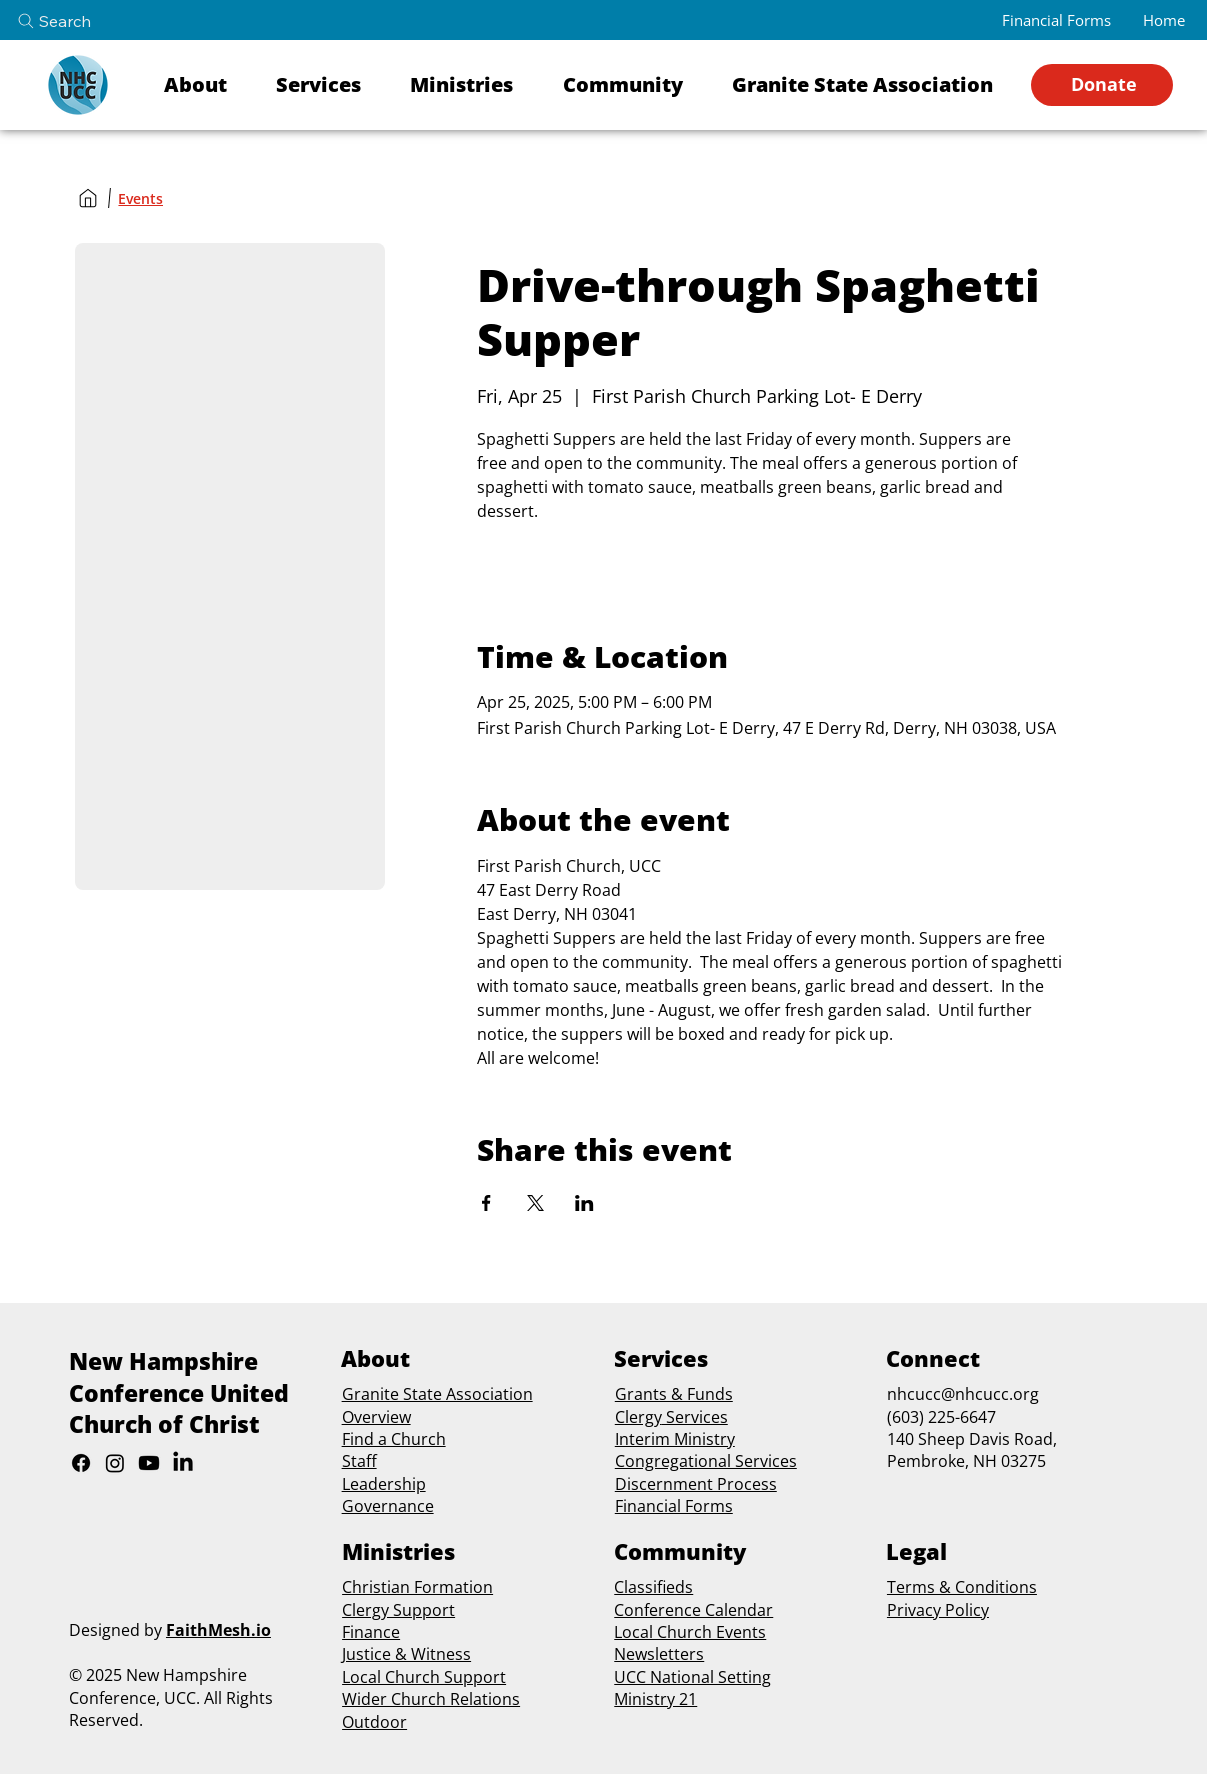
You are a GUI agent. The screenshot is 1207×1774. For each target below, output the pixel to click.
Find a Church (394, 1439)
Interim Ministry (675, 1439)
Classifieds (653, 1587)
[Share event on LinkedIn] (584, 1203)
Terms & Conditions (962, 1587)
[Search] (71, 21)
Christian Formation (417, 1587)
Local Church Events (690, 1632)
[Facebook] (81, 1463)
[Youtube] (149, 1463)
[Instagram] (115, 1463)
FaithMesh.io (218, 1630)
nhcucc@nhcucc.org (963, 1394)
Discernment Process (696, 1484)
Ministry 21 (655, 1699)
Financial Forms (674, 1506)
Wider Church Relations (431, 1699)
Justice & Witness (406, 1654)
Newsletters (659, 1654)
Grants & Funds (674, 1394)
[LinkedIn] (183, 1463)
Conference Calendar (693, 1610)
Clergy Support (398, 1610)
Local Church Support (424, 1677)
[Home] (88, 198)
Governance (388, 1506)
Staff (359, 1461)
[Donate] (1102, 85)
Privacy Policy (938, 1610)
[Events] (140, 198)
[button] (207, 85)
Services (695, 1417)
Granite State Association (437, 1394)
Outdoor (374, 1722)
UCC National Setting (692, 1677)
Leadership (384, 1484)
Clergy (638, 1417)
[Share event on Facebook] (486, 1203)
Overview (376, 1417)
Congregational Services (706, 1461)
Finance (371, 1632)
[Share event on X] (535, 1203)
